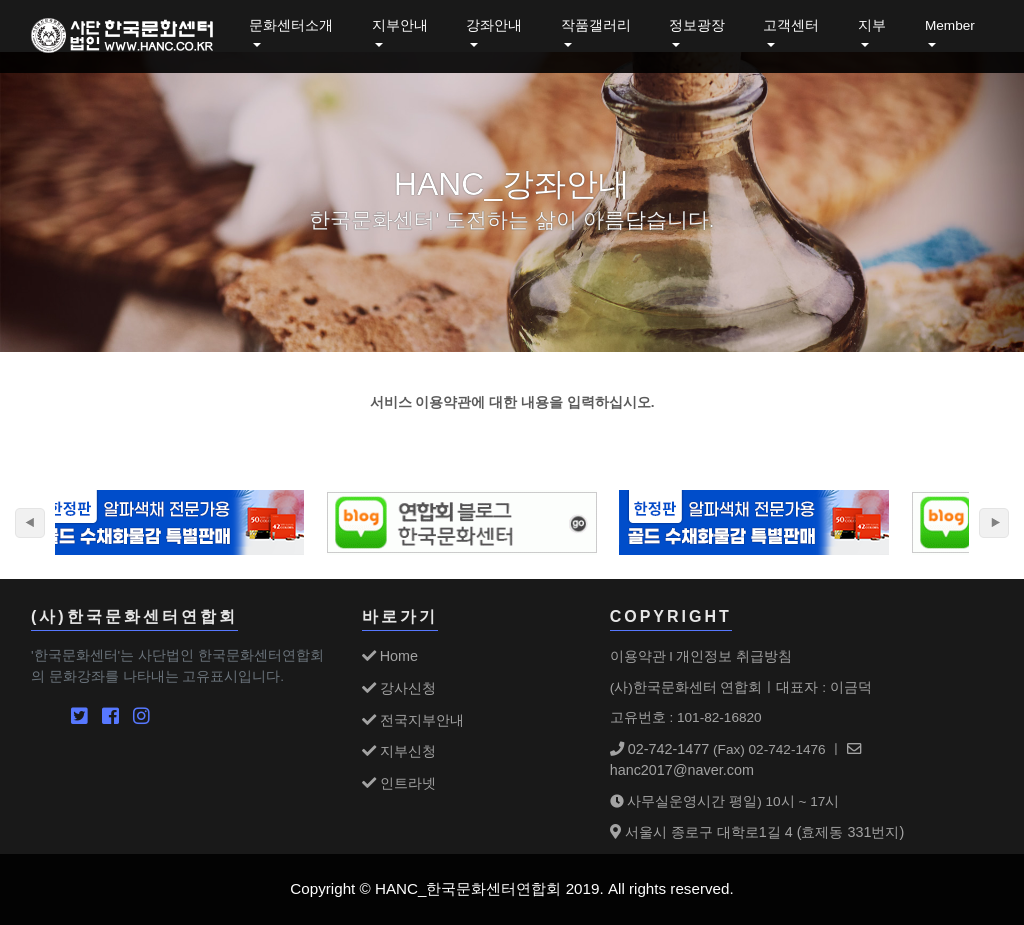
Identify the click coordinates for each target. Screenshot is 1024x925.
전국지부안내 (413, 720)
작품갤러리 (596, 25)
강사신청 (399, 688)
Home (390, 656)
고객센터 (791, 25)
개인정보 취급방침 (734, 656)
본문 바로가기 (0, 0)
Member (950, 25)
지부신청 (399, 751)
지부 (872, 25)
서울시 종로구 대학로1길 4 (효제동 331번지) (757, 832)
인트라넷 (399, 783)
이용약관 (638, 656)
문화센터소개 (291, 25)
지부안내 (400, 25)
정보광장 (697, 25)
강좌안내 (494, 25)
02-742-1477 (660, 749)
